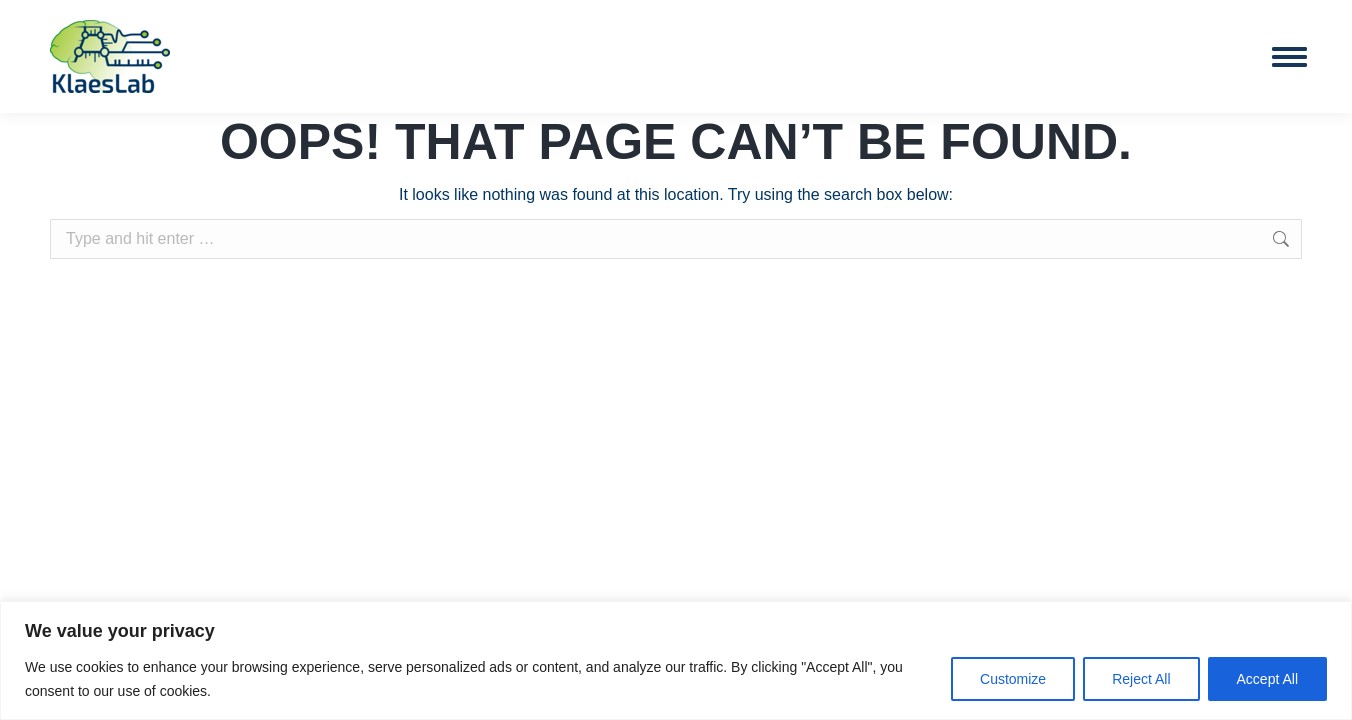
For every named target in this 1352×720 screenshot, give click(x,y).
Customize (1013, 679)
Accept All (1267, 679)
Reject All (1141, 679)
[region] (676, 660)
